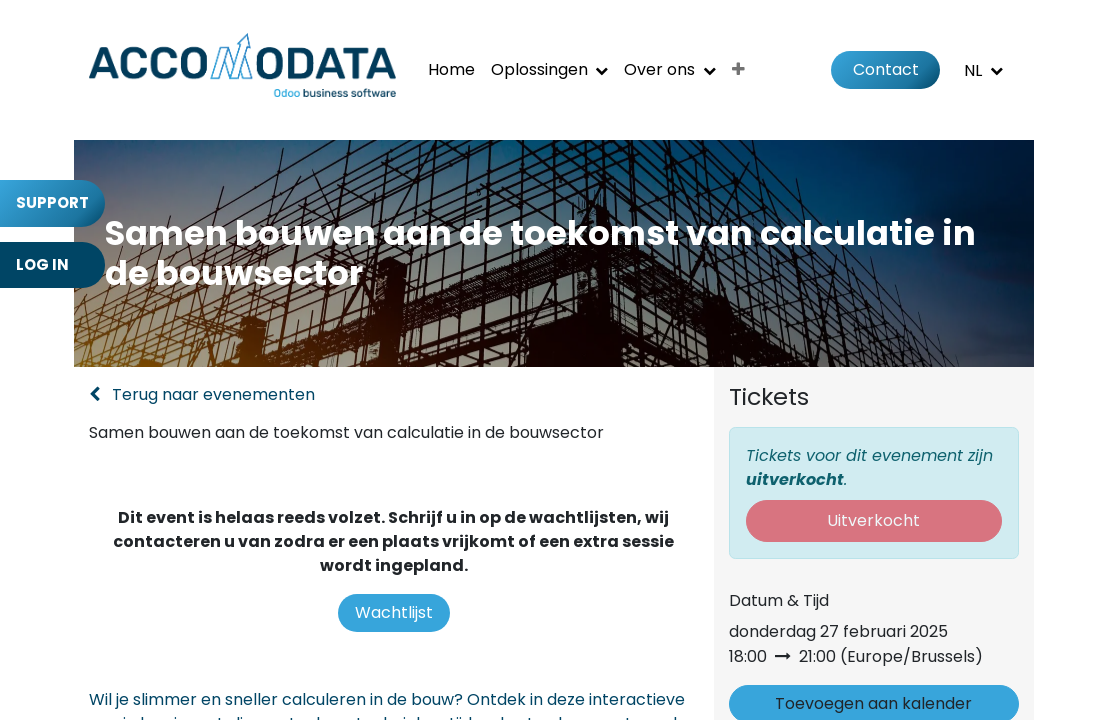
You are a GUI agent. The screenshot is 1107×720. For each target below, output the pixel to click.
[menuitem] (451, 70)
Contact (886, 69)
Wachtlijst (394, 612)
